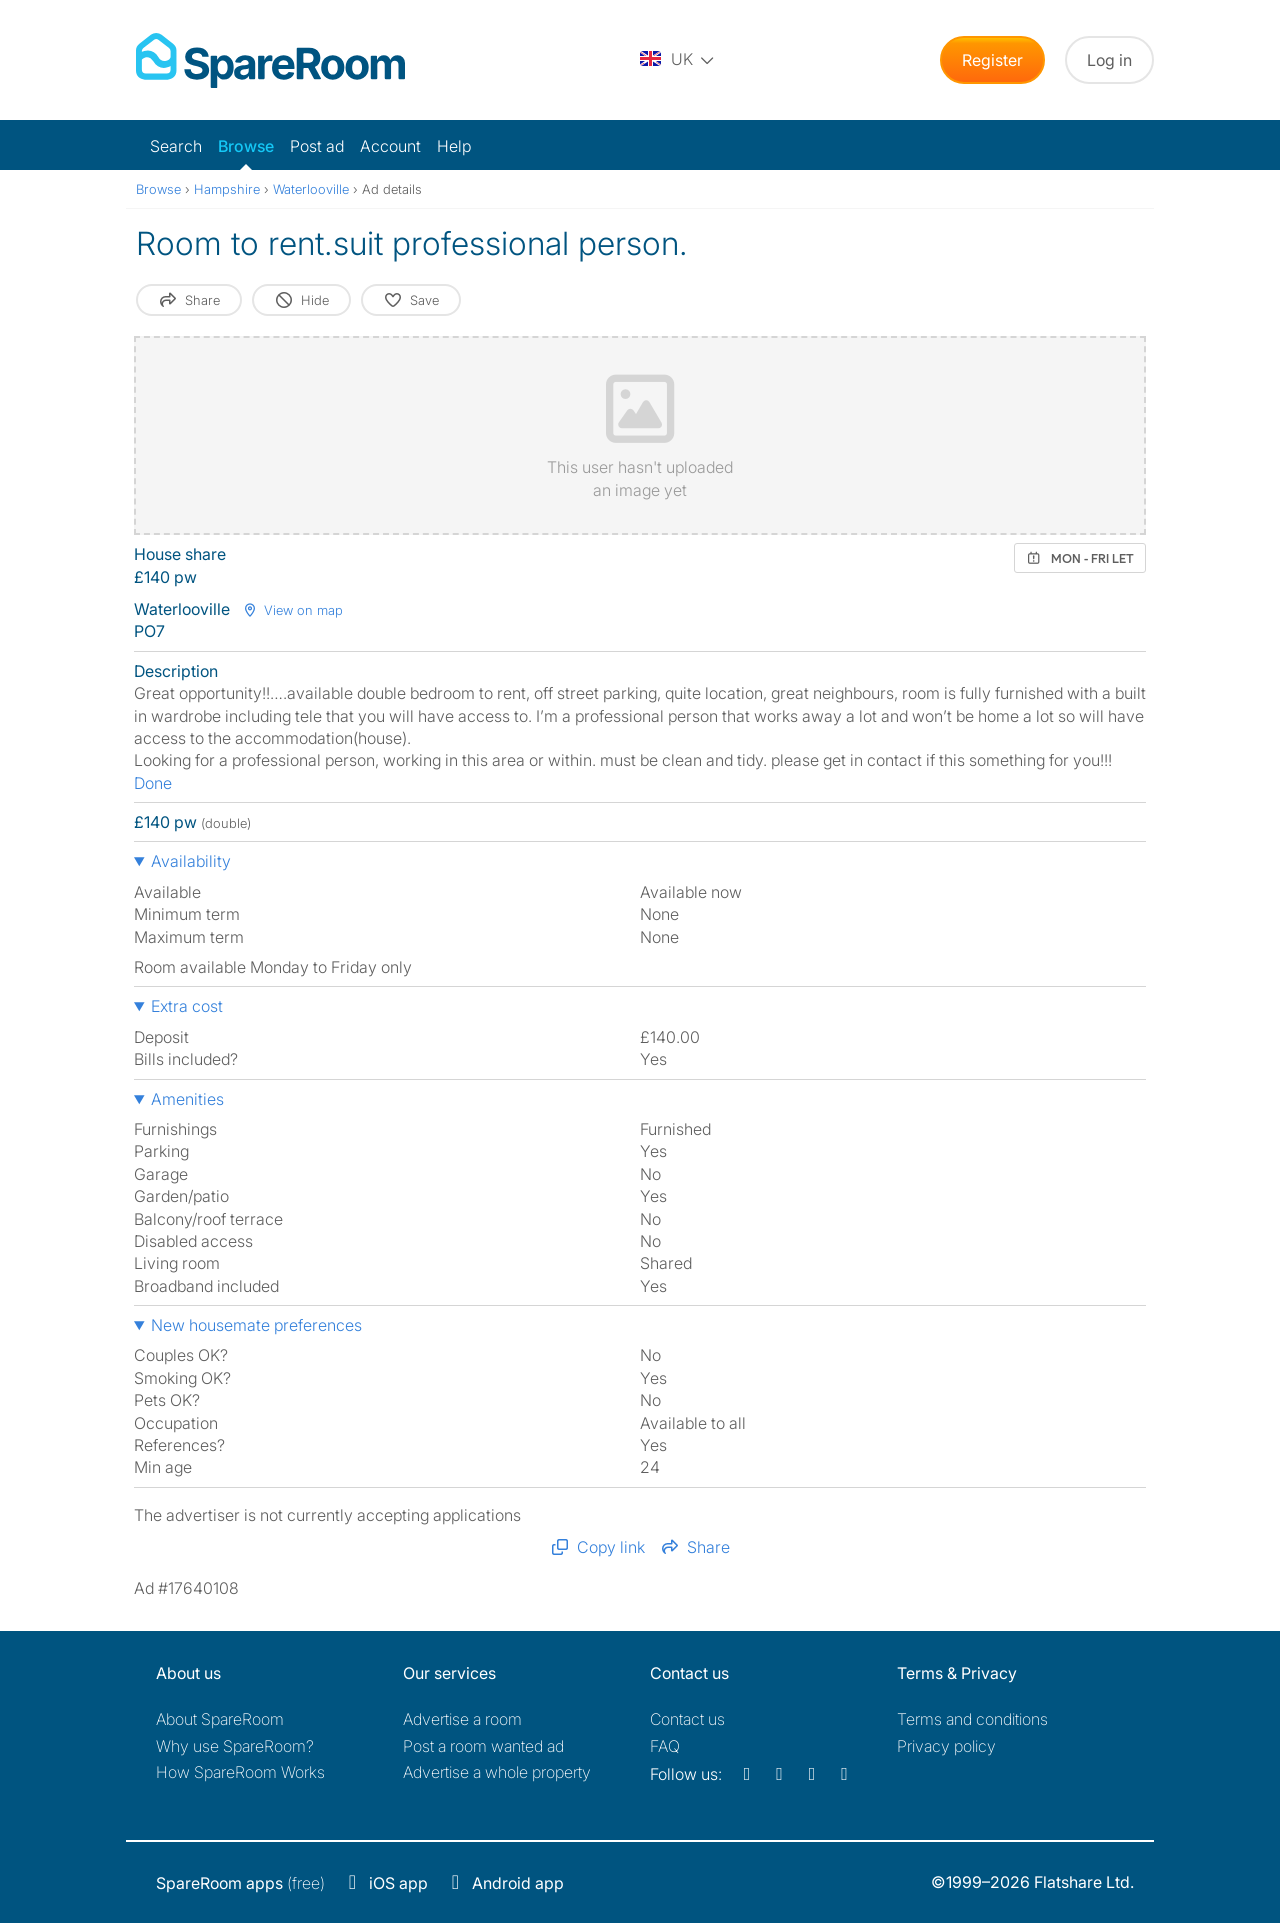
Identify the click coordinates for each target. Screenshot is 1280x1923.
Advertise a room (462, 1719)
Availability (191, 861)
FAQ (665, 1746)
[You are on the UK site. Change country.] (678, 60)
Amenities (187, 1099)
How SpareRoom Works (240, 1772)
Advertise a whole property (497, 1772)
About (220, 1719)
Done (153, 783)
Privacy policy (946, 1746)
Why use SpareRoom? (235, 1746)
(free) (240, 1883)
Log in (1109, 60)
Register (992, 60)
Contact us (687, 1719)
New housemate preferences (256, 1325)
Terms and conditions (972, 1719)
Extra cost (187, 1006)
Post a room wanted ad (483, 1746)
